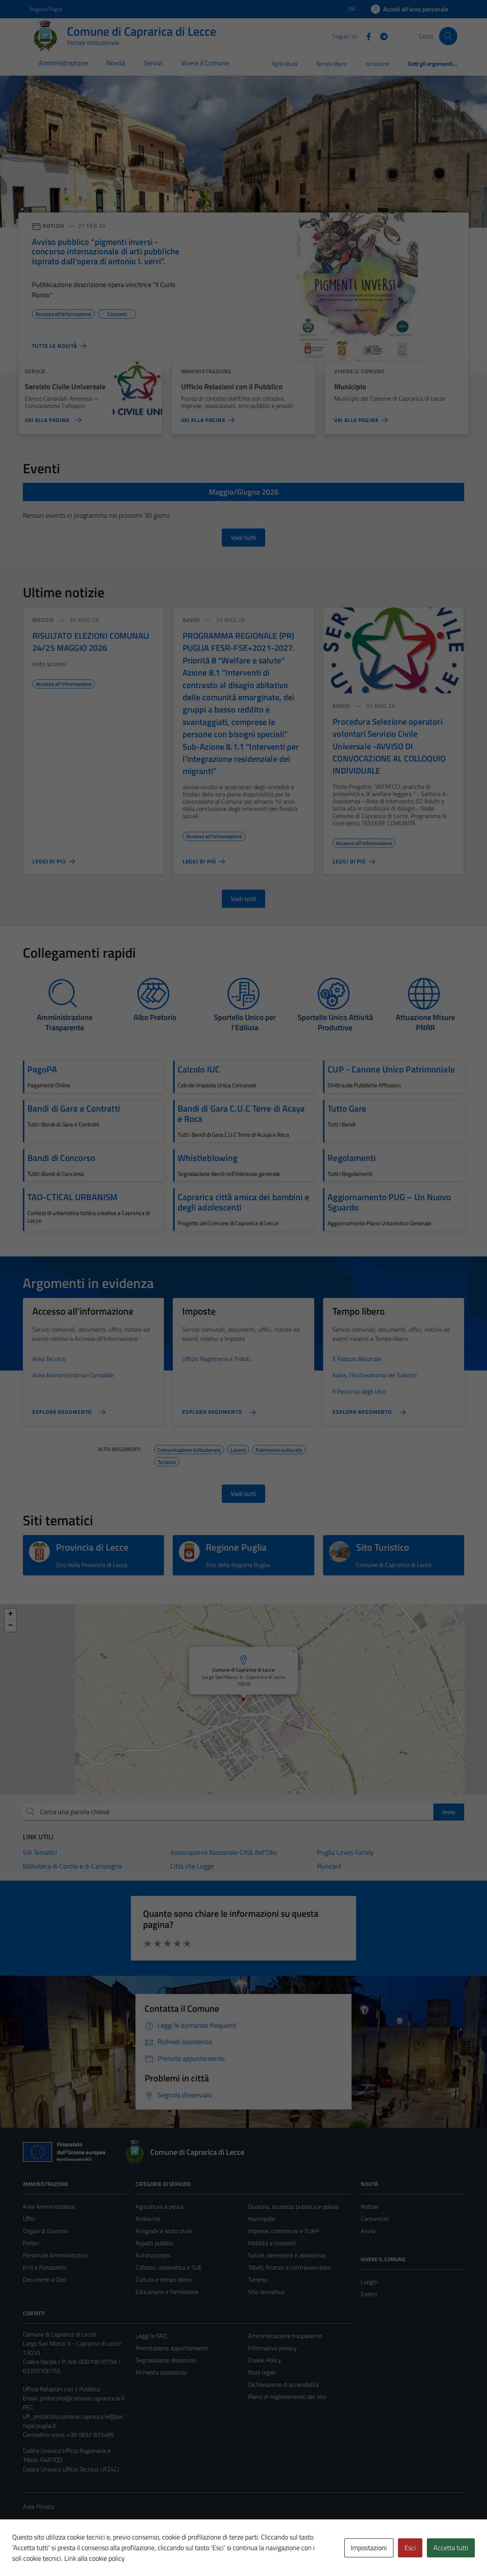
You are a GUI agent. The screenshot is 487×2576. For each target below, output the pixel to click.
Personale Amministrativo (55, 2255)
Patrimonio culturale (279, 1449)
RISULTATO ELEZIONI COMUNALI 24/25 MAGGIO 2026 (90, 642)
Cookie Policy (264, 2360)
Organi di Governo (45, 2230)
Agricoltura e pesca (159, 2206)
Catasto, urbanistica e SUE (168, 2267)
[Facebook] (365, 35)
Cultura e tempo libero (163, 2279)
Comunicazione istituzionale (189, 1449)
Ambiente (147, 2218)
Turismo (167, 1461)
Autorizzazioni (152, 2255)
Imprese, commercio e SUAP (283, 2230)
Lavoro (238, 1449)
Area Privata (38, 2506)
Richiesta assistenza (161, 2372)
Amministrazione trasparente (285, 2335)
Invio (448, 1811)
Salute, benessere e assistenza (287, 2255)
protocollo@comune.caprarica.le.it (82, 2398)
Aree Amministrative (49, 2206)
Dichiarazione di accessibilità (283, 2384)
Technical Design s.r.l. (74, 2554)
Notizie (369, 2206)
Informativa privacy (272, 2347)
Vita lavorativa (266, 2291)
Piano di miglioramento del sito (287, 2396)
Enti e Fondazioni (44, 2267)
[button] (294, 1649)
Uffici (29, 2218)
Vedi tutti (243, 537)
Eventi (369, 2293)
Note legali (261, 2372)
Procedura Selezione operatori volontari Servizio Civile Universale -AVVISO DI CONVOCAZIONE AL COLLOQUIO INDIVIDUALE (389, 746)
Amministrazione (63, 63)
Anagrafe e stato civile (163, 2230)
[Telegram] (380, 35)
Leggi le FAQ (151, 2335)
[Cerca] (448, 36)
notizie (43, 620)
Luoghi (369, 2281)
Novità (115, 63)
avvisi (192, 620)
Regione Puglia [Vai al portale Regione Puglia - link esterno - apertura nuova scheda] (46, 9)
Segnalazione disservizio (165, 2360)
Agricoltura (284, 63)
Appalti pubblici (154, 2243)
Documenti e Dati (45, 2279)
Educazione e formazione (166, 2291)
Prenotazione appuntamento (171, 2347)
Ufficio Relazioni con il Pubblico (61, 2389)
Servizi (152, 63)
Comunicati (375, 2218)
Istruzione (377, 63)
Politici (31, 2243)
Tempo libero (331, 63)
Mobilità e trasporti (272, 2243)
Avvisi (368, 2230)
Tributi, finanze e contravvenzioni (289, 2267)
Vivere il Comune (205, 63)
